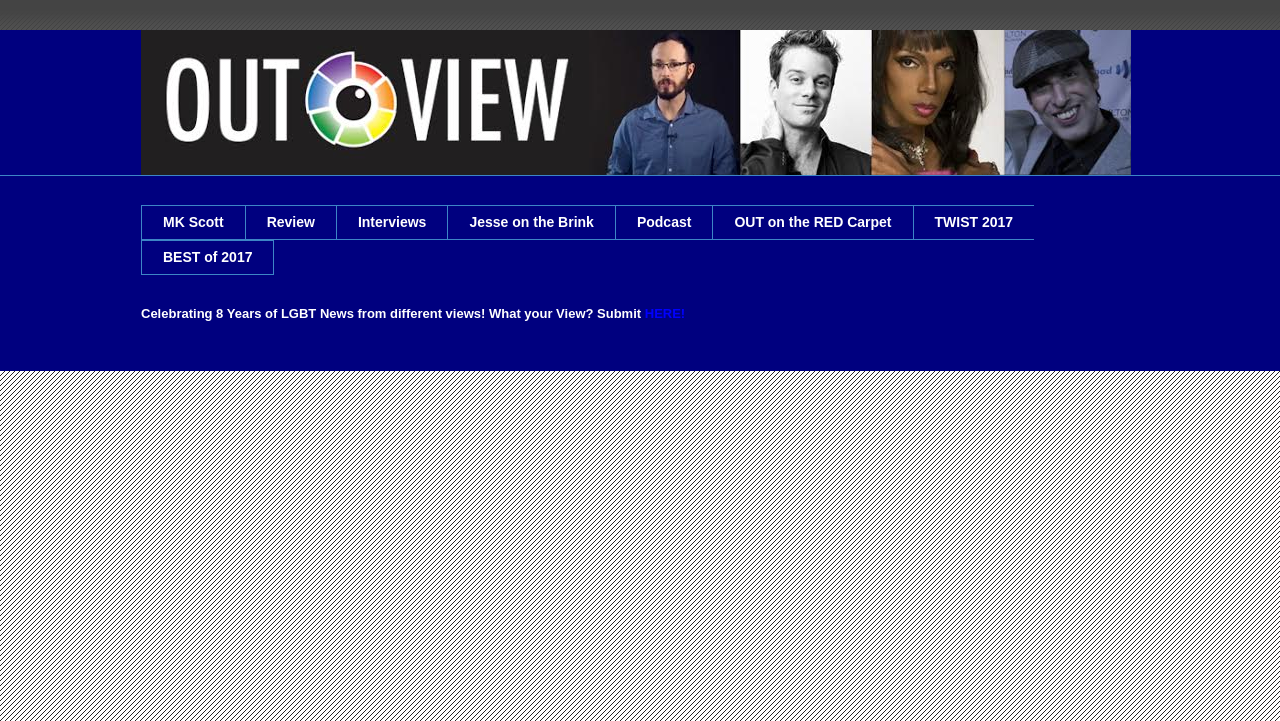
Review (291, 222)
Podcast (664, 222)
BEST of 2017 (207, 257)
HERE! (665, 313)
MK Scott (193, 222)
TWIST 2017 (974, 222)
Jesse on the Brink (531, 222)
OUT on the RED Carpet (812, 222)
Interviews (392, 222)
